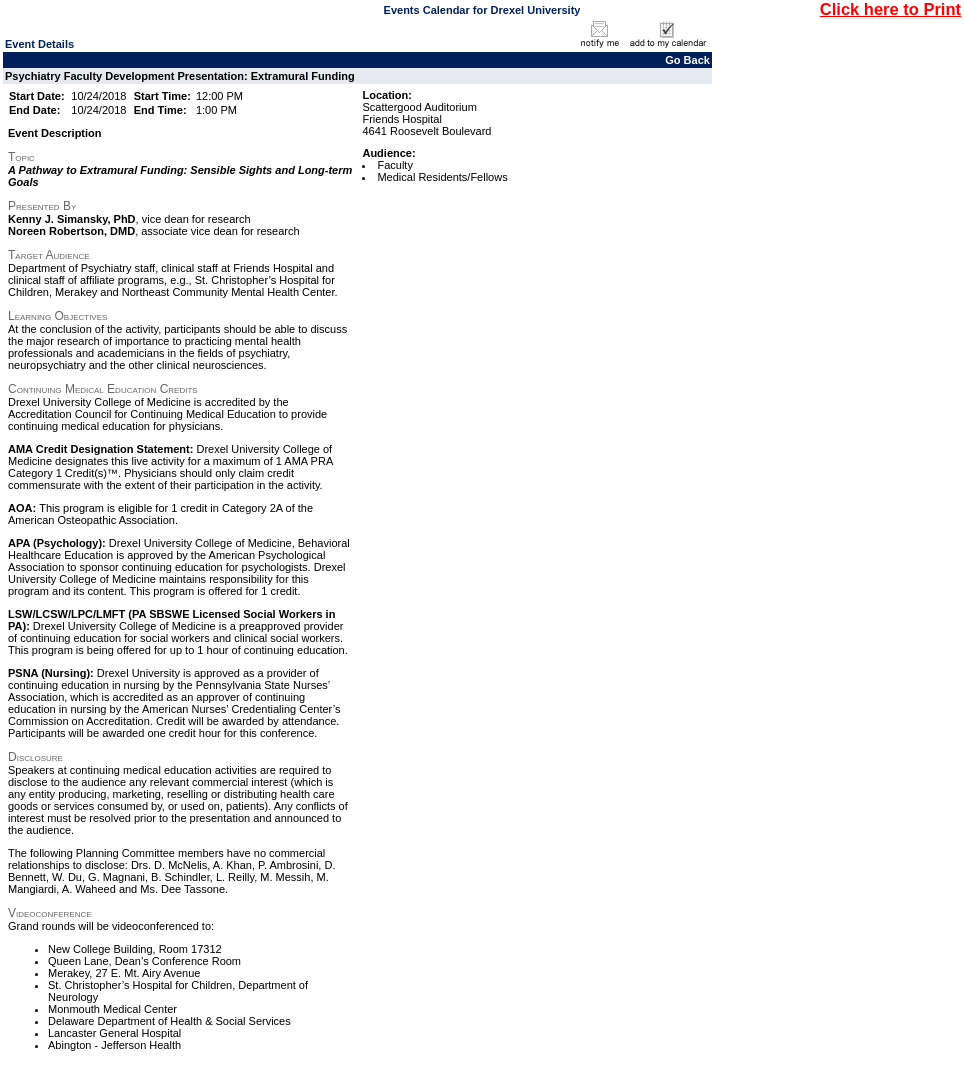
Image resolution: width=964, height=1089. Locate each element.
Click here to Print (890, 9)
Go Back (687, 60)
